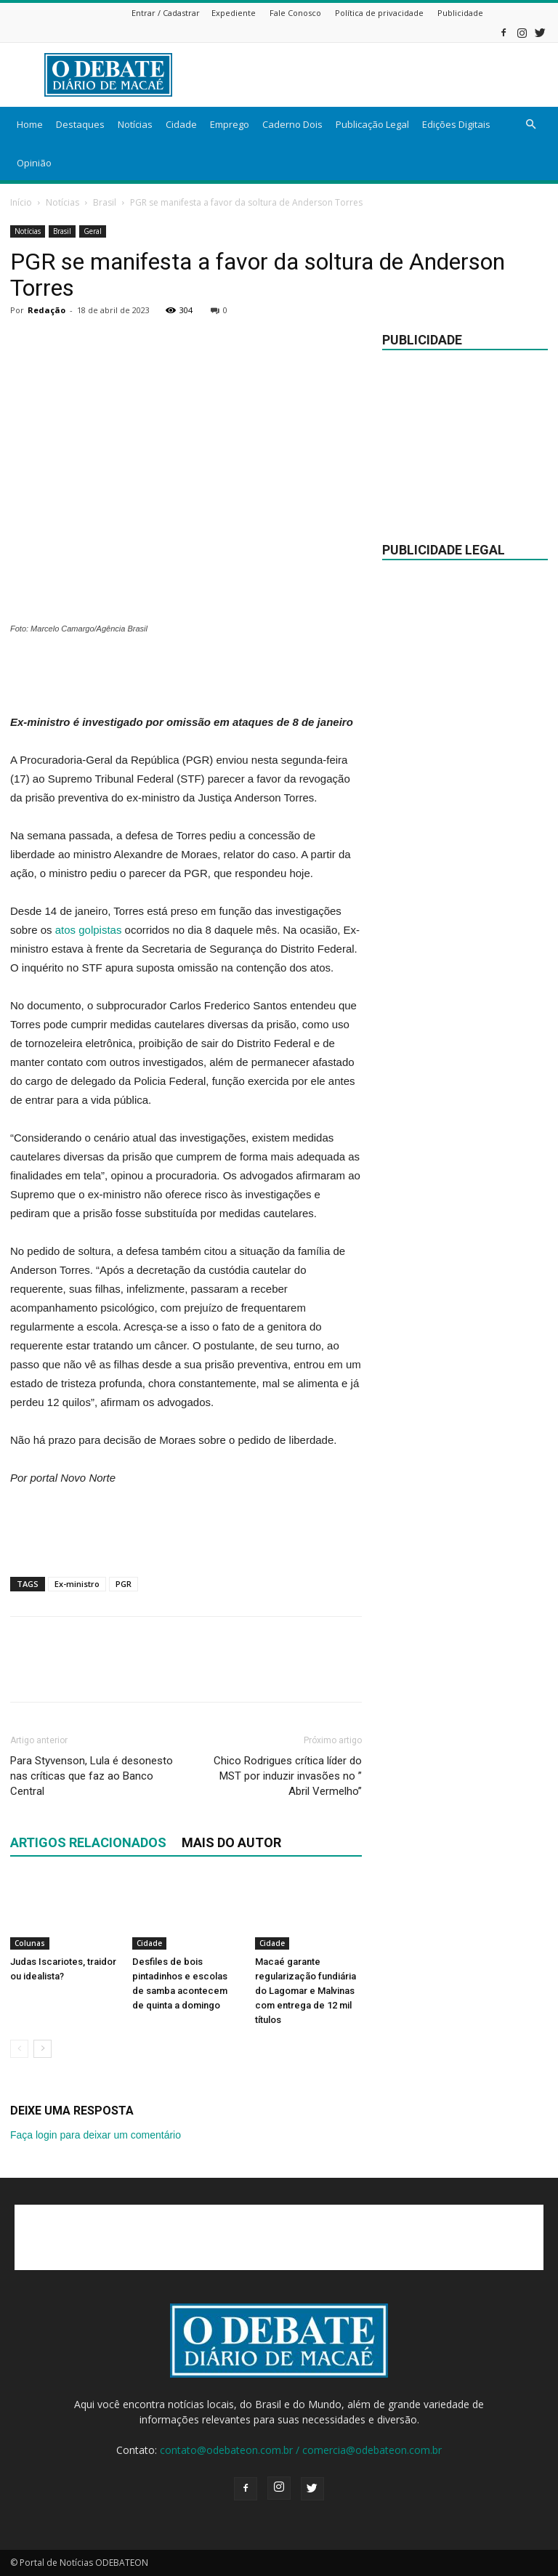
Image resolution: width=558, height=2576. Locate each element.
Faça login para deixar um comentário (95, 2135)
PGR (124, 1583)
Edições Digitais (456, 124)
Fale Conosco (295, 12)
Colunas (30, 1943)
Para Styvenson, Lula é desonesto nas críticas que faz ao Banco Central (91, 1776)
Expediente (233, 12)
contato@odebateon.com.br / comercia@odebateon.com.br (301, 2450)
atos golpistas (88, 930)
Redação (46, 309)
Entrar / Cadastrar (166, 12)
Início (21, 202)
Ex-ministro (77, 1583)
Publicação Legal (372, 124)
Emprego (229, 124)
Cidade (181, 124)
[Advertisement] (377, 75)
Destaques (80, 124)
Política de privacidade (379, 12)
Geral (93, 231)
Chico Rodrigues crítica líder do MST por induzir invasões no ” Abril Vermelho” (288, 1776)
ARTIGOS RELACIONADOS (88, 1842)
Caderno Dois (292, 124)
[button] (530, 125)
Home (30, 124)
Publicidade (460, 12)
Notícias (135, 124)
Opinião (34, 162)
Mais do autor (231, 1842)
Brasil (104, 202)
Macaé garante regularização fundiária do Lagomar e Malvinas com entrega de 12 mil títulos (305, 1990)
